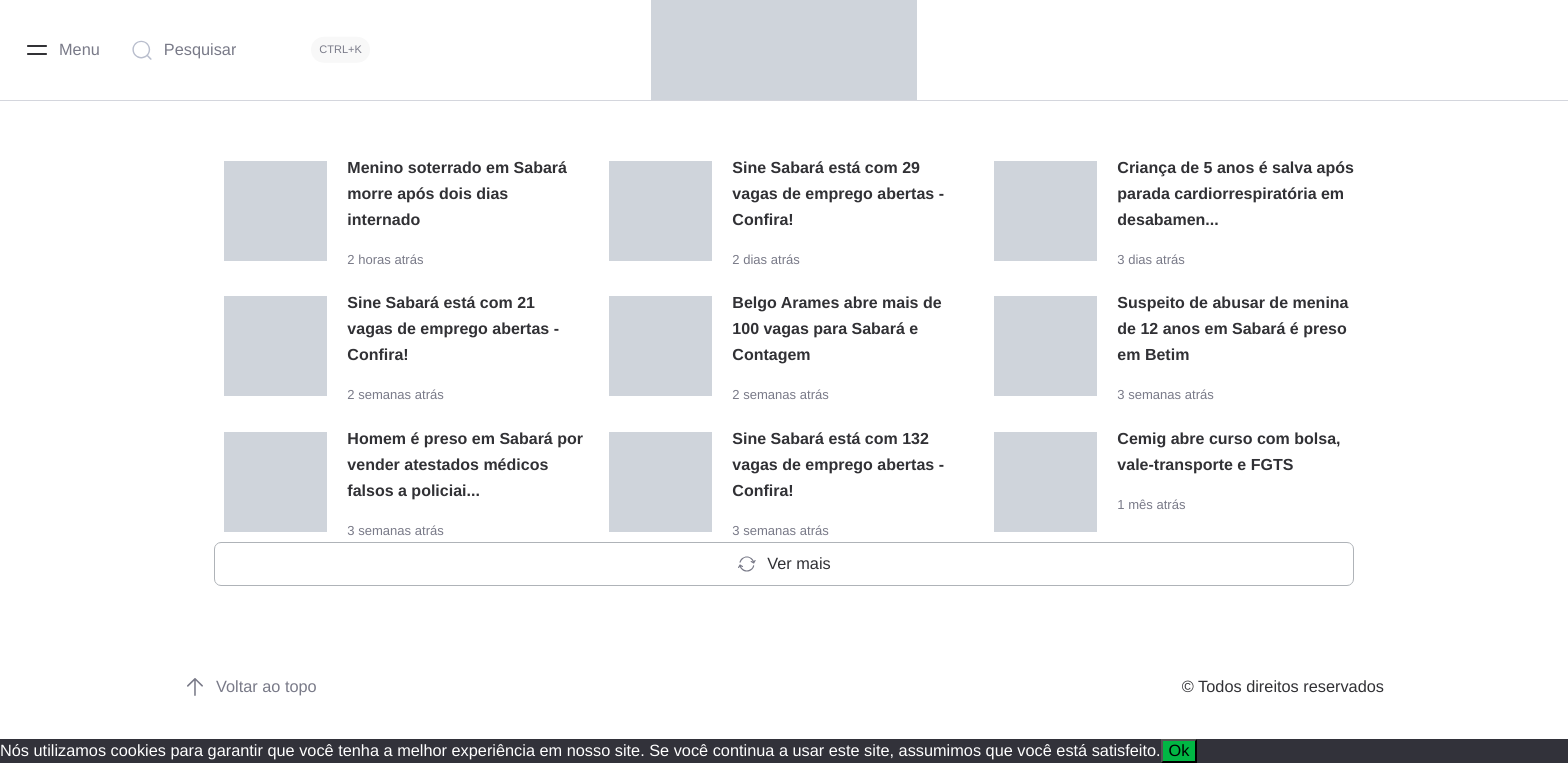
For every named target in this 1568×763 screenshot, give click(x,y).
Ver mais (783, 564)
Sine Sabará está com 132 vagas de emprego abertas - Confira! (838, 465)
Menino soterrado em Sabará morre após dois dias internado (457, 194)
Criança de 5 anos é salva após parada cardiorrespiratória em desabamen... (1235, 194)
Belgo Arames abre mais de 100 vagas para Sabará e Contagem (836, 329)
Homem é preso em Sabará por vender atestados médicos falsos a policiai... (465, 465)
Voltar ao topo (250, 687)
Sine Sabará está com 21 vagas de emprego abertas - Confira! (453, 329)
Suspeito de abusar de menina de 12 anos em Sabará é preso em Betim (1232, 329)
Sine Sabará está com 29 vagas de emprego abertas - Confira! (838, 194)
